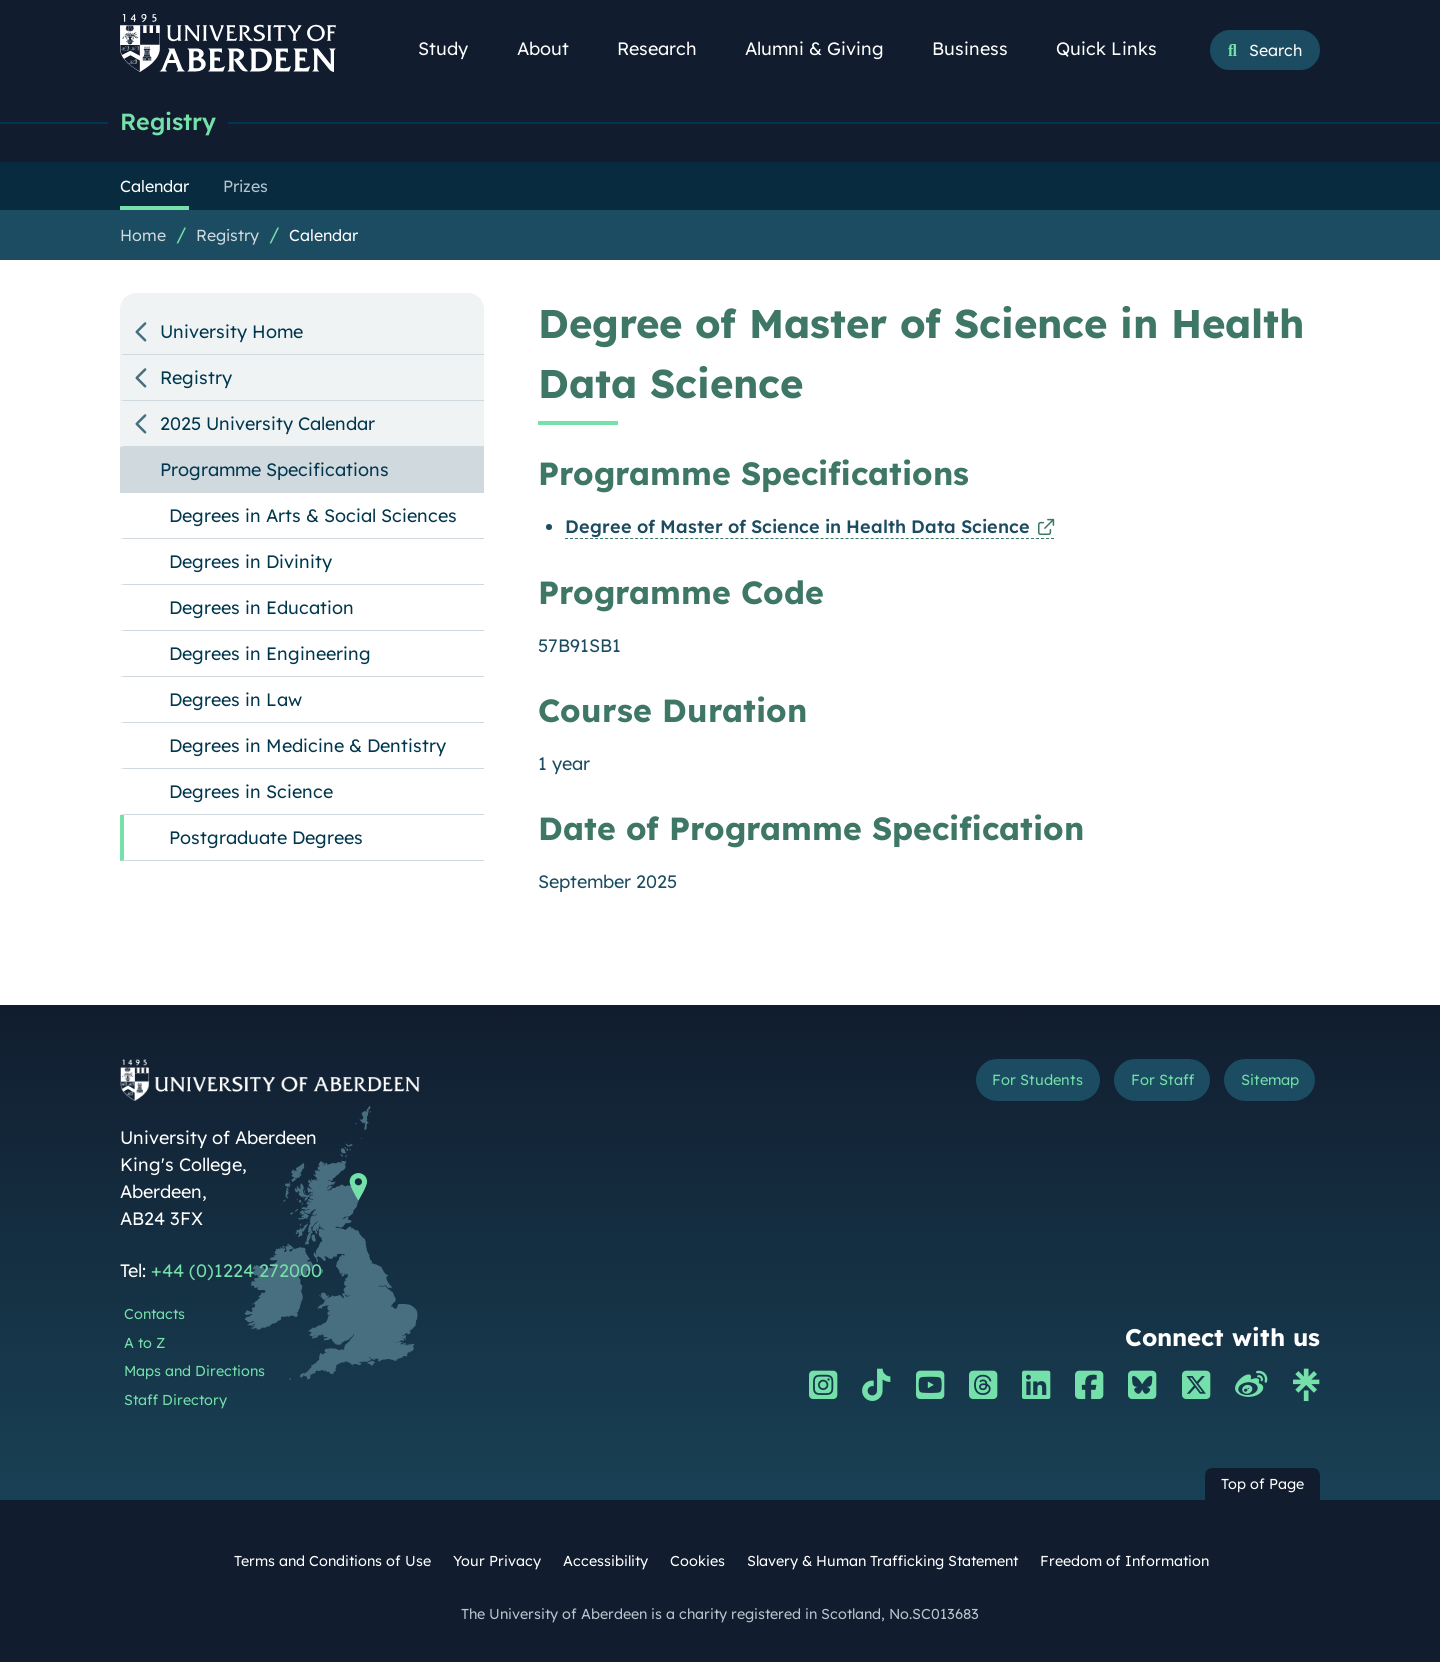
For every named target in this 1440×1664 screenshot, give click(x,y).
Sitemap (1259, 1085)
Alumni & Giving (825, 48)
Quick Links (1117, 48)
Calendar (323, 237)
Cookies (697, 1563)
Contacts (154, 1316)
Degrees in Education (261, 609)
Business (981, 48)
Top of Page (1262, 1486)
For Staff (1131, 1085)
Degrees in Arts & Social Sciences (313, 517)
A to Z (144, 1345)
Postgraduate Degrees (266, 839)
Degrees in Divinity (250, 563)
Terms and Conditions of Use (332, 1563)
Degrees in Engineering (270, 655)
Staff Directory (175, 1402)
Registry (172, 122)
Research (668, 48)
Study (454, 48)
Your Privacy (497, 1563)
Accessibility (605, 1563)
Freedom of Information (1124, 1563)
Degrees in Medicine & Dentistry (307, 747)
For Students (983, 1085)
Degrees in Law (235, 701)
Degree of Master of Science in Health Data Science (797, 528)
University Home (231, 333)
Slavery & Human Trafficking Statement (882, 1563)
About (554, 48)
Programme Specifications (274, 471)
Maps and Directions (194, 1373)
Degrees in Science (251, 793)
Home (143, 237)
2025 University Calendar (267, 425)
